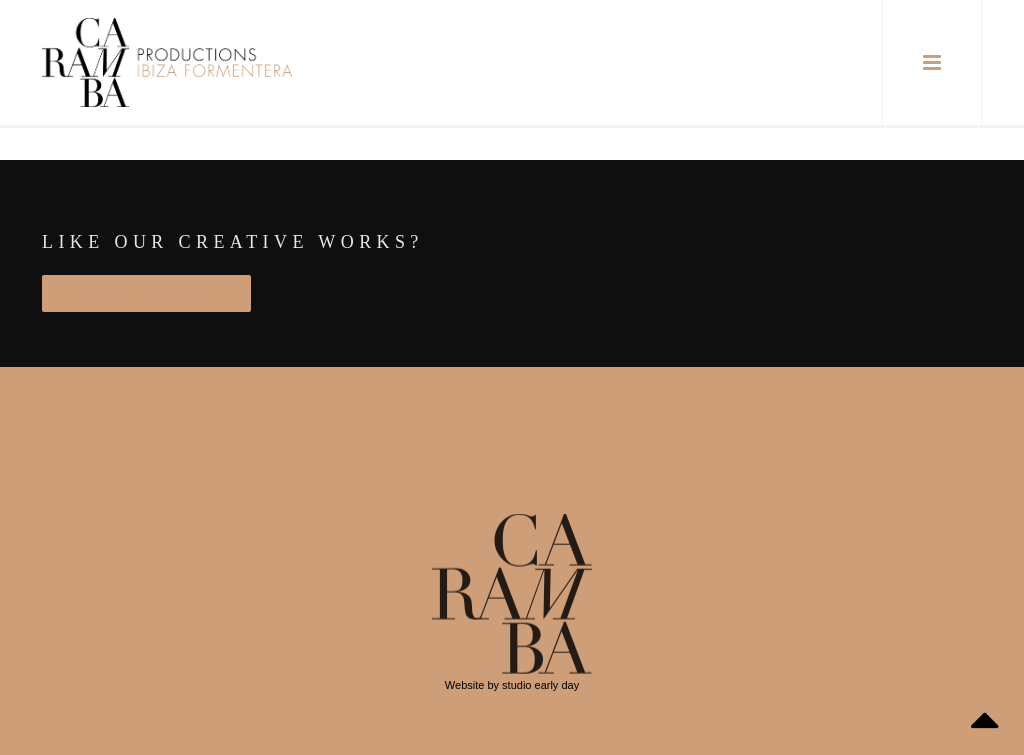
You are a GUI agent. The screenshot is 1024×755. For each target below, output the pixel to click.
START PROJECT (146, 293)
